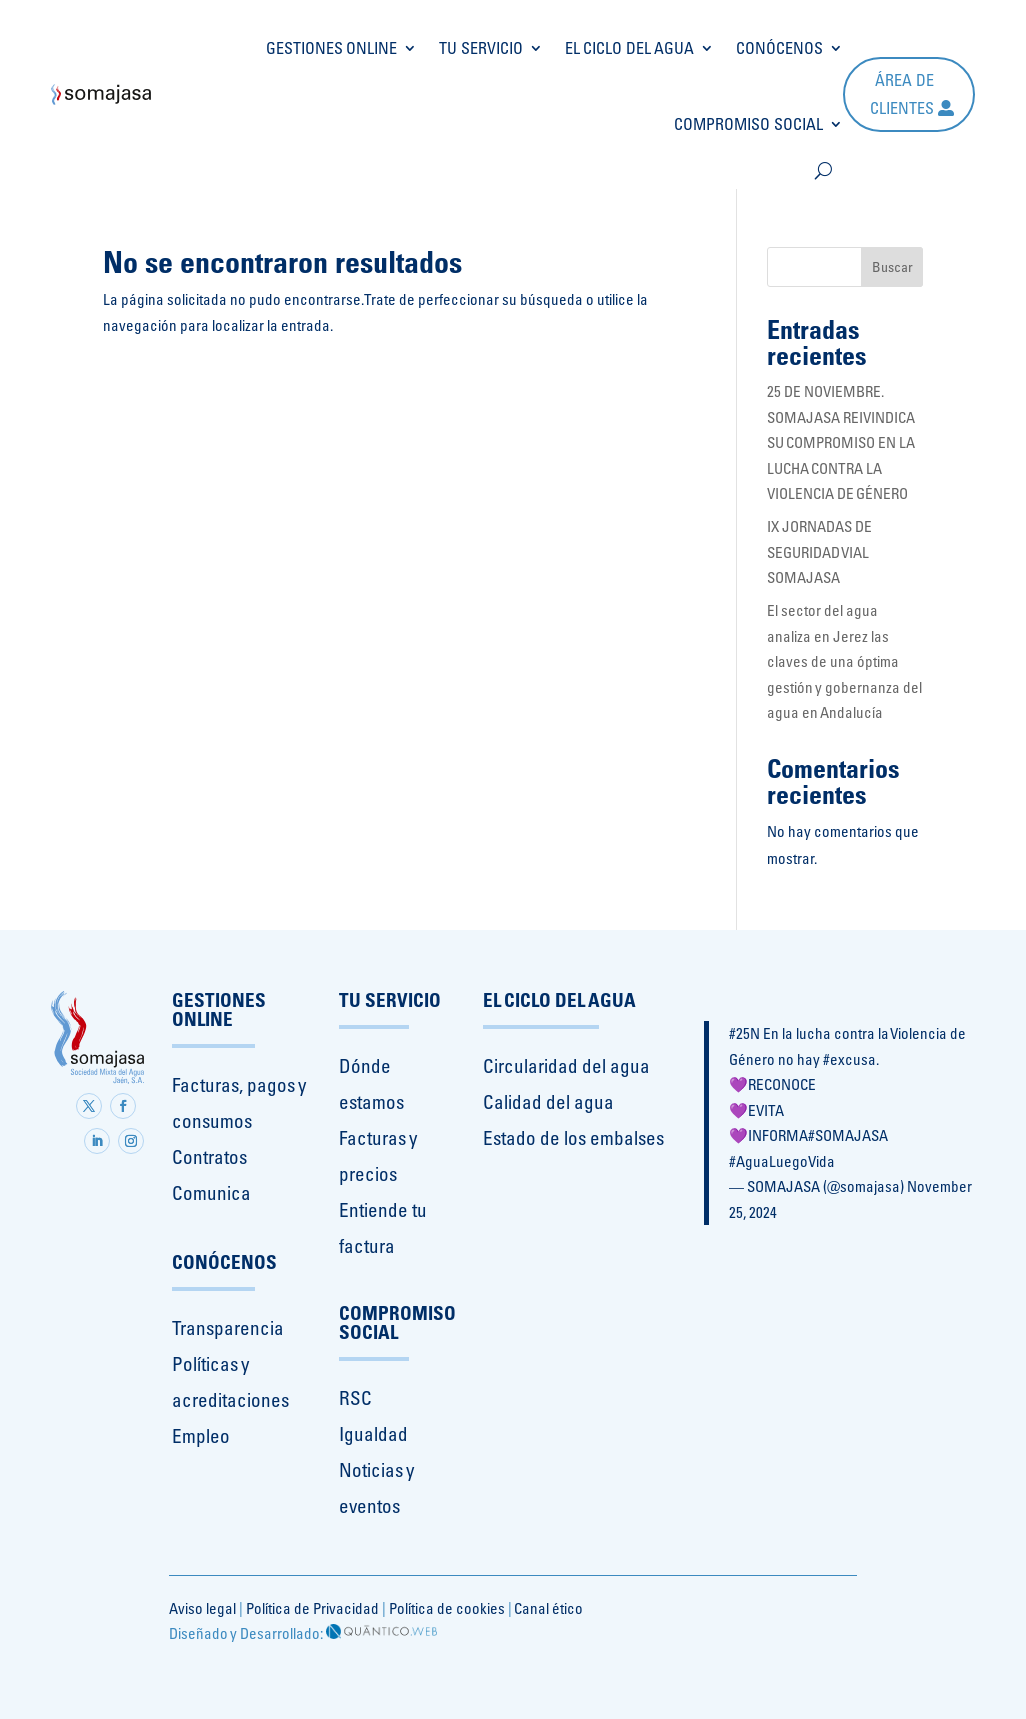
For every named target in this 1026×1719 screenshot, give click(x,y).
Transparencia (228, 1328)
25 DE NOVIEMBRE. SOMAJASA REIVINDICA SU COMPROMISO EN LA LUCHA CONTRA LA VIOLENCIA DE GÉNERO (841, 442)
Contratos (209, 1157)
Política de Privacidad (312, 1608)
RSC (355, 1398)
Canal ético (548, 1608)
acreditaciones (230, 1400)
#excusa (849, 1059)
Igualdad (373, 1434)
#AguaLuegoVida (782, 1161)
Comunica (211, 1193)
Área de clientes (902, 93)
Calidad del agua (548, 1102)
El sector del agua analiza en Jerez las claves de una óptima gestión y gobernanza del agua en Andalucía (844, 661)
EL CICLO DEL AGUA (629, 48)
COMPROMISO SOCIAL (748, 124)
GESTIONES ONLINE (331, 48)
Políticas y (210, 1364)
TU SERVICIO (481, 48)
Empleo (201, 1436)
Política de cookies (447, 1608)
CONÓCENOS (779, 48)
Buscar (892, 267)
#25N (744, 1033)
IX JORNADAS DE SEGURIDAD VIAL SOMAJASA (819, 552)
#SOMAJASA (848, 1135)
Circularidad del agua (566, 1066)
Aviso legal (202, 1608)
